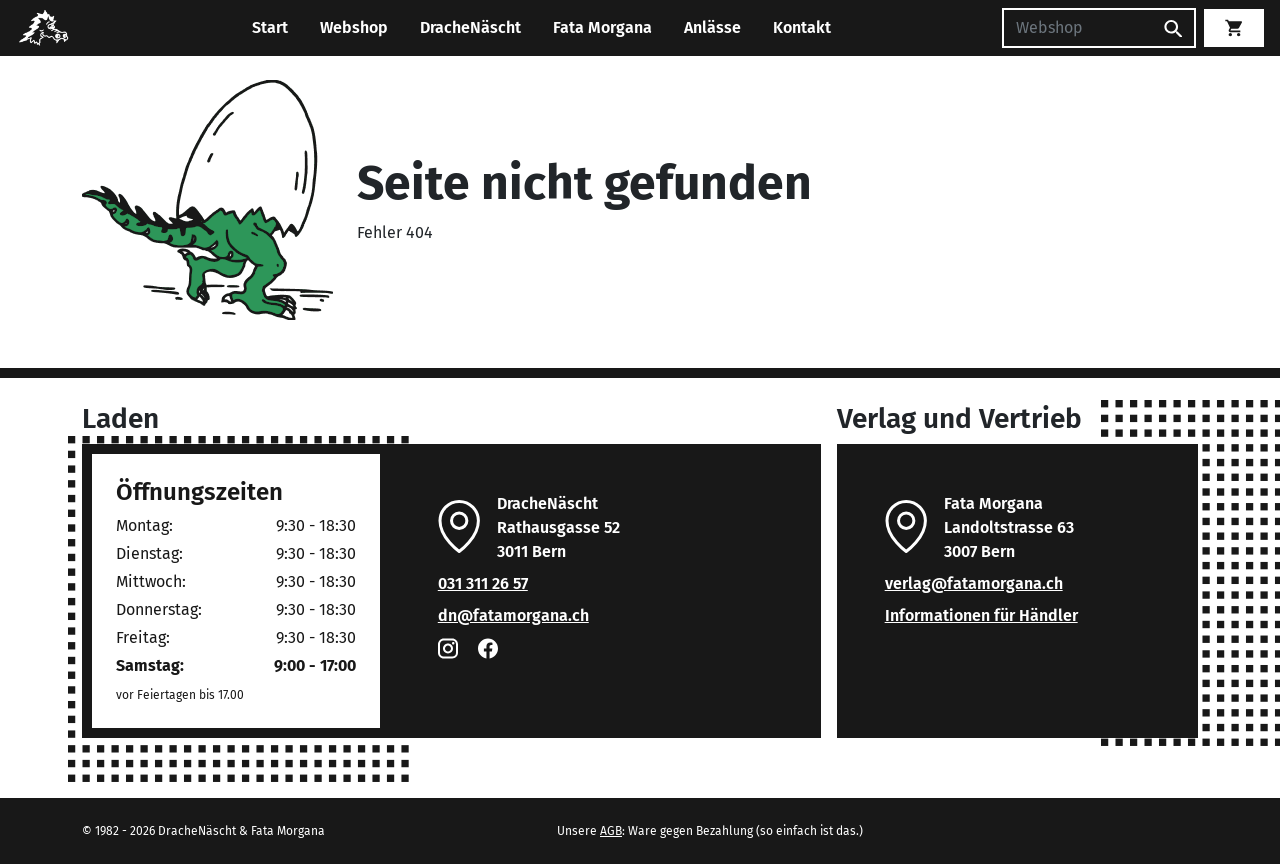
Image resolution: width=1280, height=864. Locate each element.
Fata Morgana (602, 27)
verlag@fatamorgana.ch (974, 583)
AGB (611, 831)
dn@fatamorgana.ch (513, 615)
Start (270, 27)
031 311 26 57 (483, 583)
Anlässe (712, 27)
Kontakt (802, 27)
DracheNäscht (470, 27)
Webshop (354, 27)
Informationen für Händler (981, 615)
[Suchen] (1077, 28)
